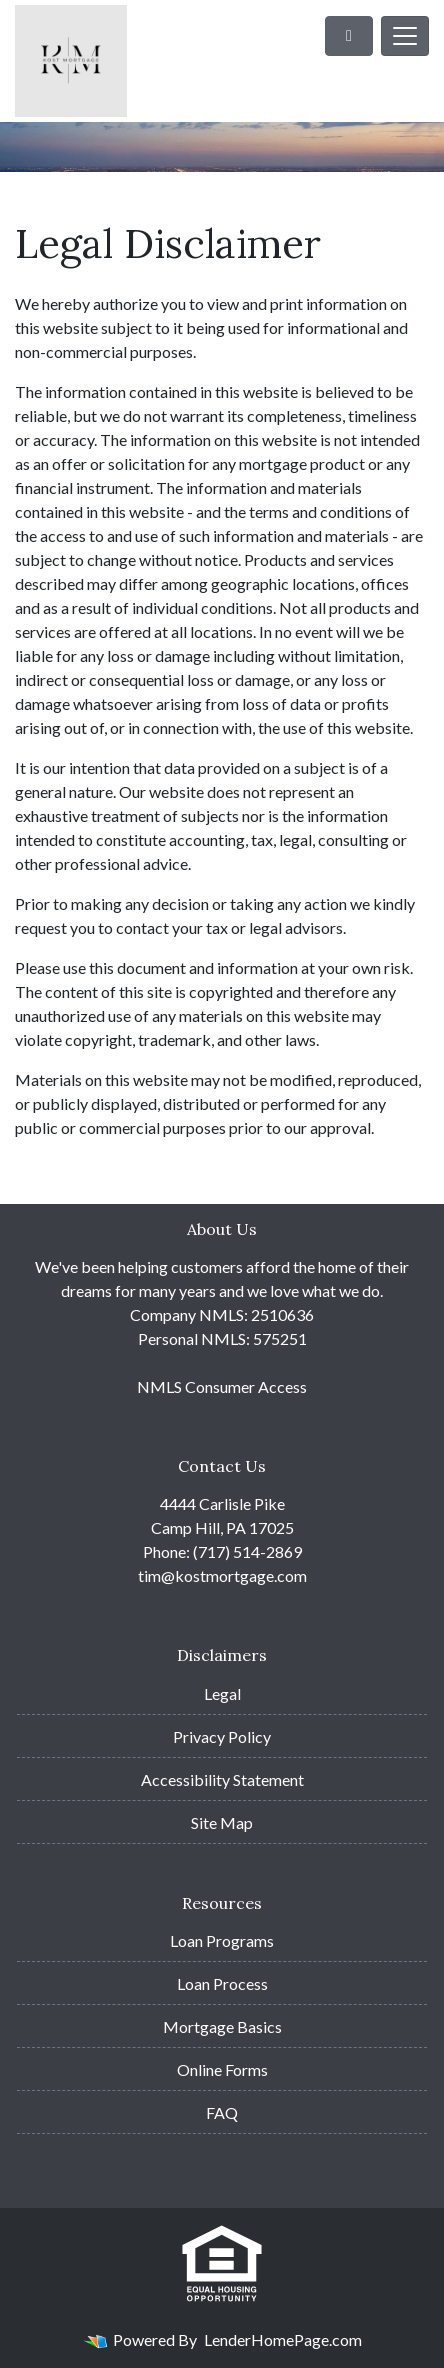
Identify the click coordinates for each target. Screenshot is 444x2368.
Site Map (222, 1822)
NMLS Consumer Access (222, 1386)
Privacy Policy (222, 1736)
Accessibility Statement (222, 1779)
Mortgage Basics (222, 2026)
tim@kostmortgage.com (222, 1575)
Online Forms (222, 2069)
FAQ (222, 2112)
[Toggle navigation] (405, 36)
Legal (222, 1693)
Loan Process (222, 1983)
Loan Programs (222, 1940)
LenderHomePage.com (283, 2339)
